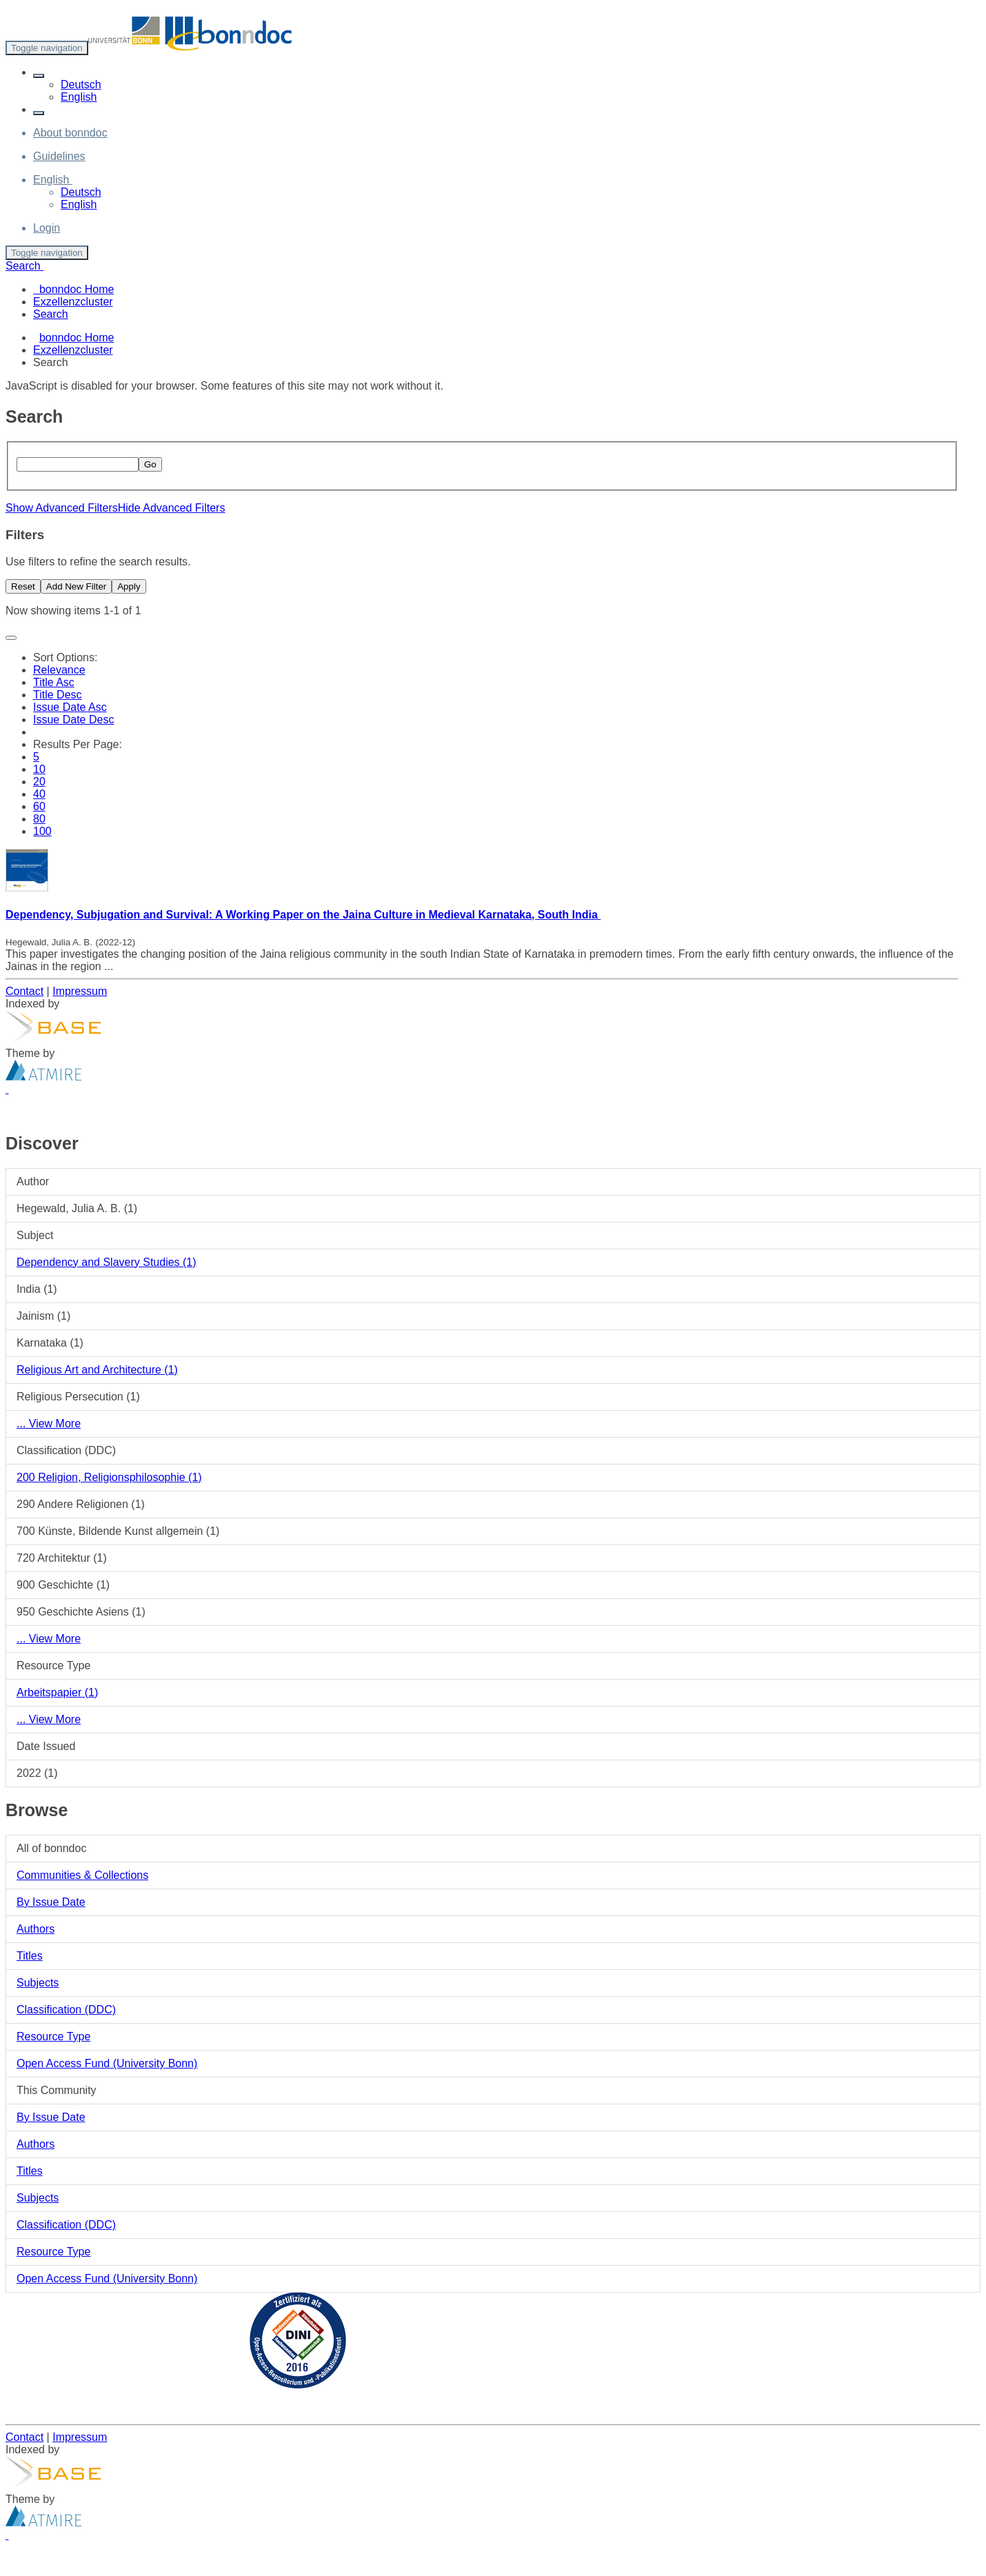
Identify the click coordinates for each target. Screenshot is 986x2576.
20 (39, 781)
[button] (38, 76)
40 (39, 794)
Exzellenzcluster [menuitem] (73, 302)
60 (39, 806)
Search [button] (24, 266)
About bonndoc (70, 133)
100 (42, 831)
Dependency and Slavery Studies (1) (107, 1262)
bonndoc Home (76, 337)
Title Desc (57, 695)
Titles (30, 1956)
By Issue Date (51, 1902)
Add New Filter (76, 586)
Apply (128, 586)
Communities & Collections (82, 1875)
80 (39, 819)
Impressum (79, 991)
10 (39, 769)
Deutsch (81, 84)
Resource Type (53, 2036)
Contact (24, 991)
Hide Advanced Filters (171, 508)
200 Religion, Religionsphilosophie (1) (109, 1477)
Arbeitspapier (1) (57, 1692)
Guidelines (59, 156)
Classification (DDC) (66, 2009)
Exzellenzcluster (73, 350)
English (79, 97)
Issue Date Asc (70, 707)
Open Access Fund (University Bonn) (107, 2063)
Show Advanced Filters (62, 508)
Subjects (38, 1983)
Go (150, 464)
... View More (49, 1423)
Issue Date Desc (73, 719)
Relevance (59, 670)
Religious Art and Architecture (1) (97, 1370)
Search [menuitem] (50, 314)
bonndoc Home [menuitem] (73, 289)
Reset (23, 586)
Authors (35, 1929)
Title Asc (53, 682)
